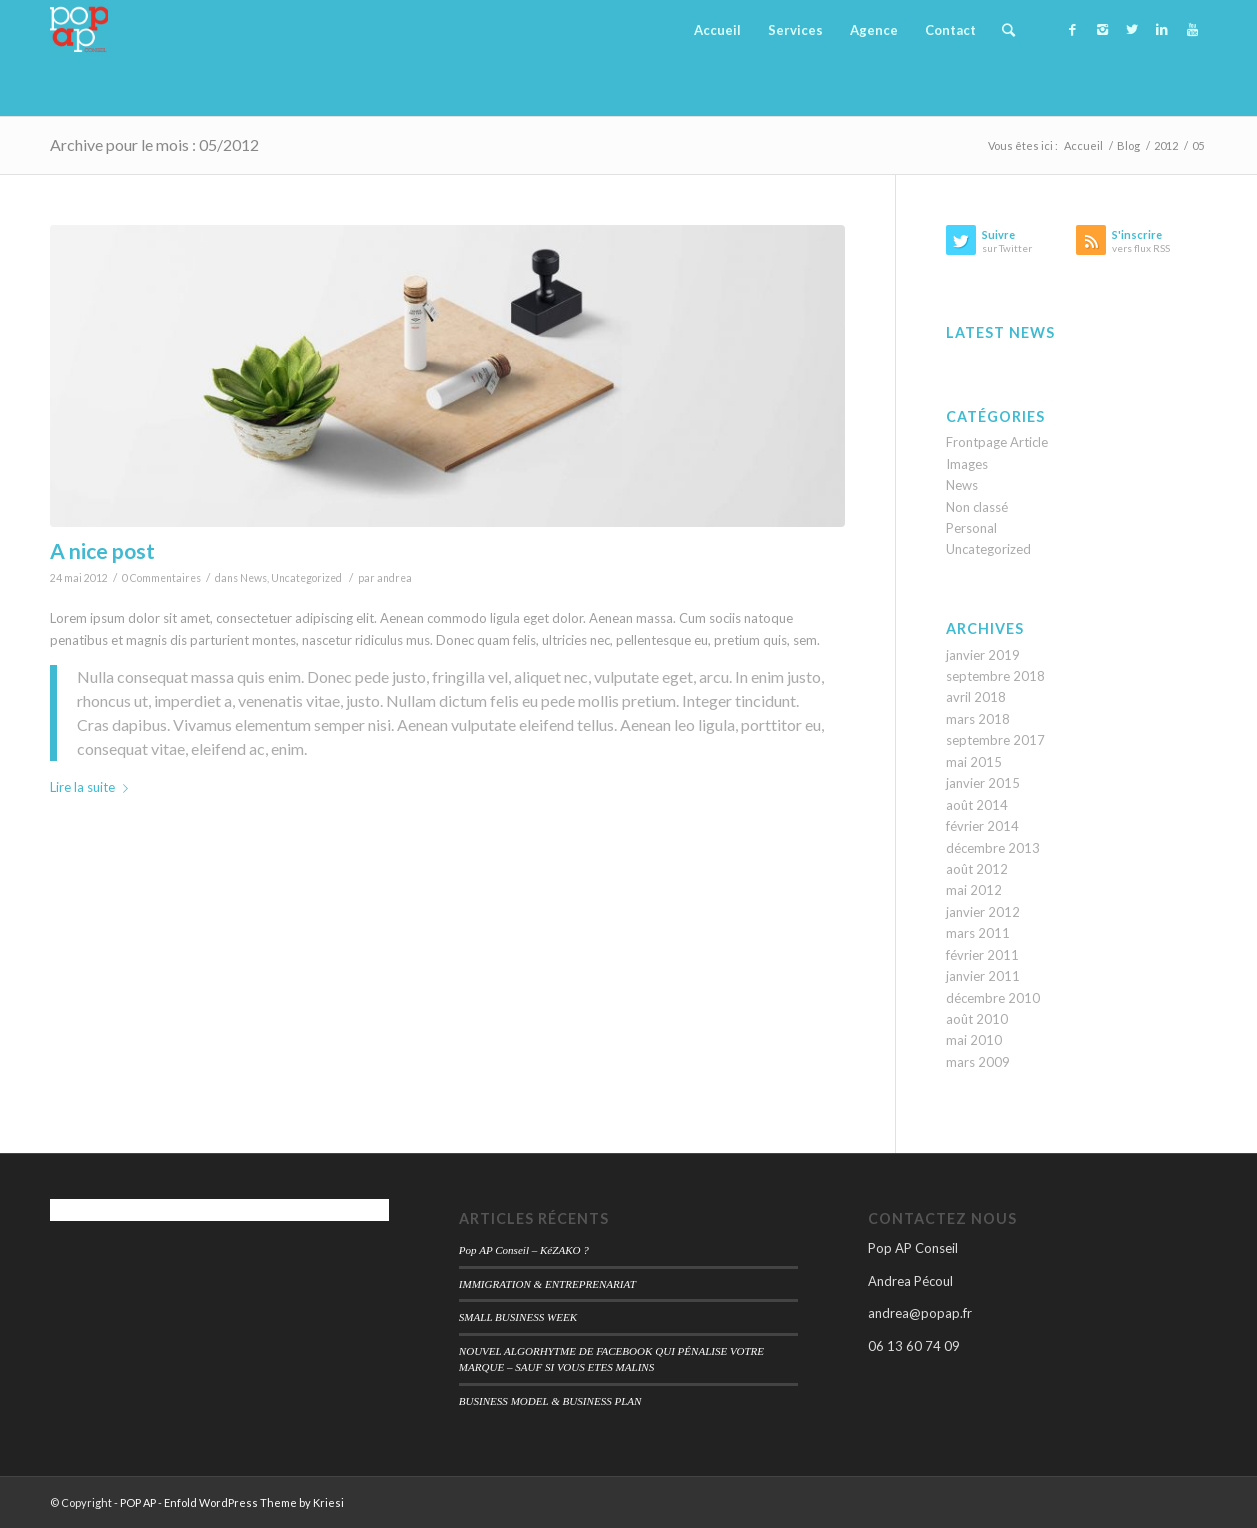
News (253, 578)
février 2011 (982, 955)
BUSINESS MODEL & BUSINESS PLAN (550, 1401)
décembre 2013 (993, 848)
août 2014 (977, 805)
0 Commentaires (161, 578)
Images (967, 464)
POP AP (138, 1502)
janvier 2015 (983, 783)
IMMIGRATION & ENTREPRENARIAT (547, 1284)
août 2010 (977, 1019)
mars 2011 (978, 933)
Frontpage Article (997, 442)
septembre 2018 (995, 676)
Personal (971, 528)
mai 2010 (974, 1040)
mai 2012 (974, 890)
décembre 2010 (993, 998)
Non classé (977, 507)
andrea (394, 578)
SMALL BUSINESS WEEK (518, 1317)
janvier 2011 (983, 976)
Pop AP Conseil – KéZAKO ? (524, 1250)
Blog (1128, 145)
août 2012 (977, 869)
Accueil (1083, 145)
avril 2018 (976, 697)
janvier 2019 (983, 655)
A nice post (102, 550)
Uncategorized (306, 578)
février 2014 (982, 826)
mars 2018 (978, 719)
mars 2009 (978, 1062)
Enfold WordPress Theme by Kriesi (254, 1502)
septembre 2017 (995, 740)
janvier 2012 (983, 912)
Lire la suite (93, 787)
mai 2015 (974, 762)
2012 (1166, 145)
